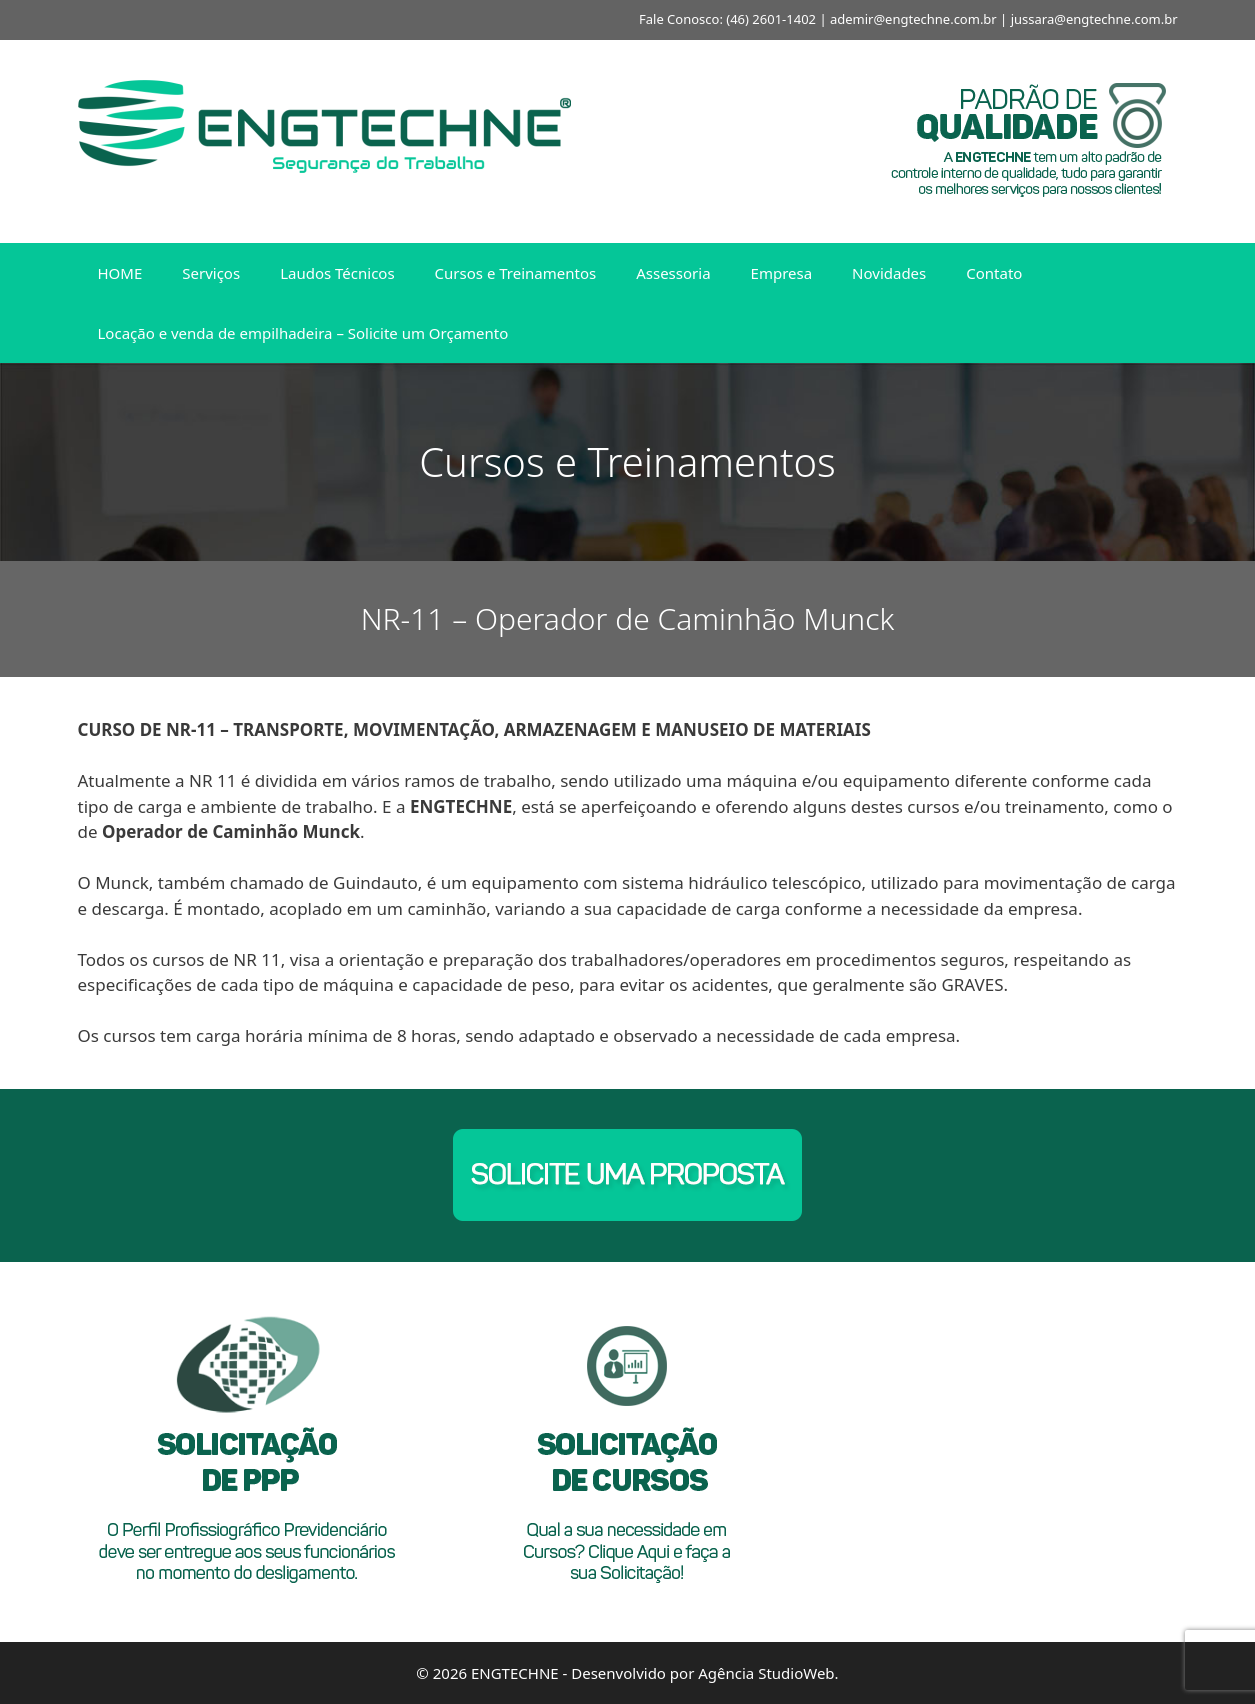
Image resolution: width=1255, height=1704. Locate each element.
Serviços (211, 273)
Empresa (782, 273)
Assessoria (673, 273)
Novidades (889, 273)
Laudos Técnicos (337, 273)
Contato (994, 273)
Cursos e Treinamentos (516, 273)
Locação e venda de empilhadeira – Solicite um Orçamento (303, 333)
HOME (120, 273)
